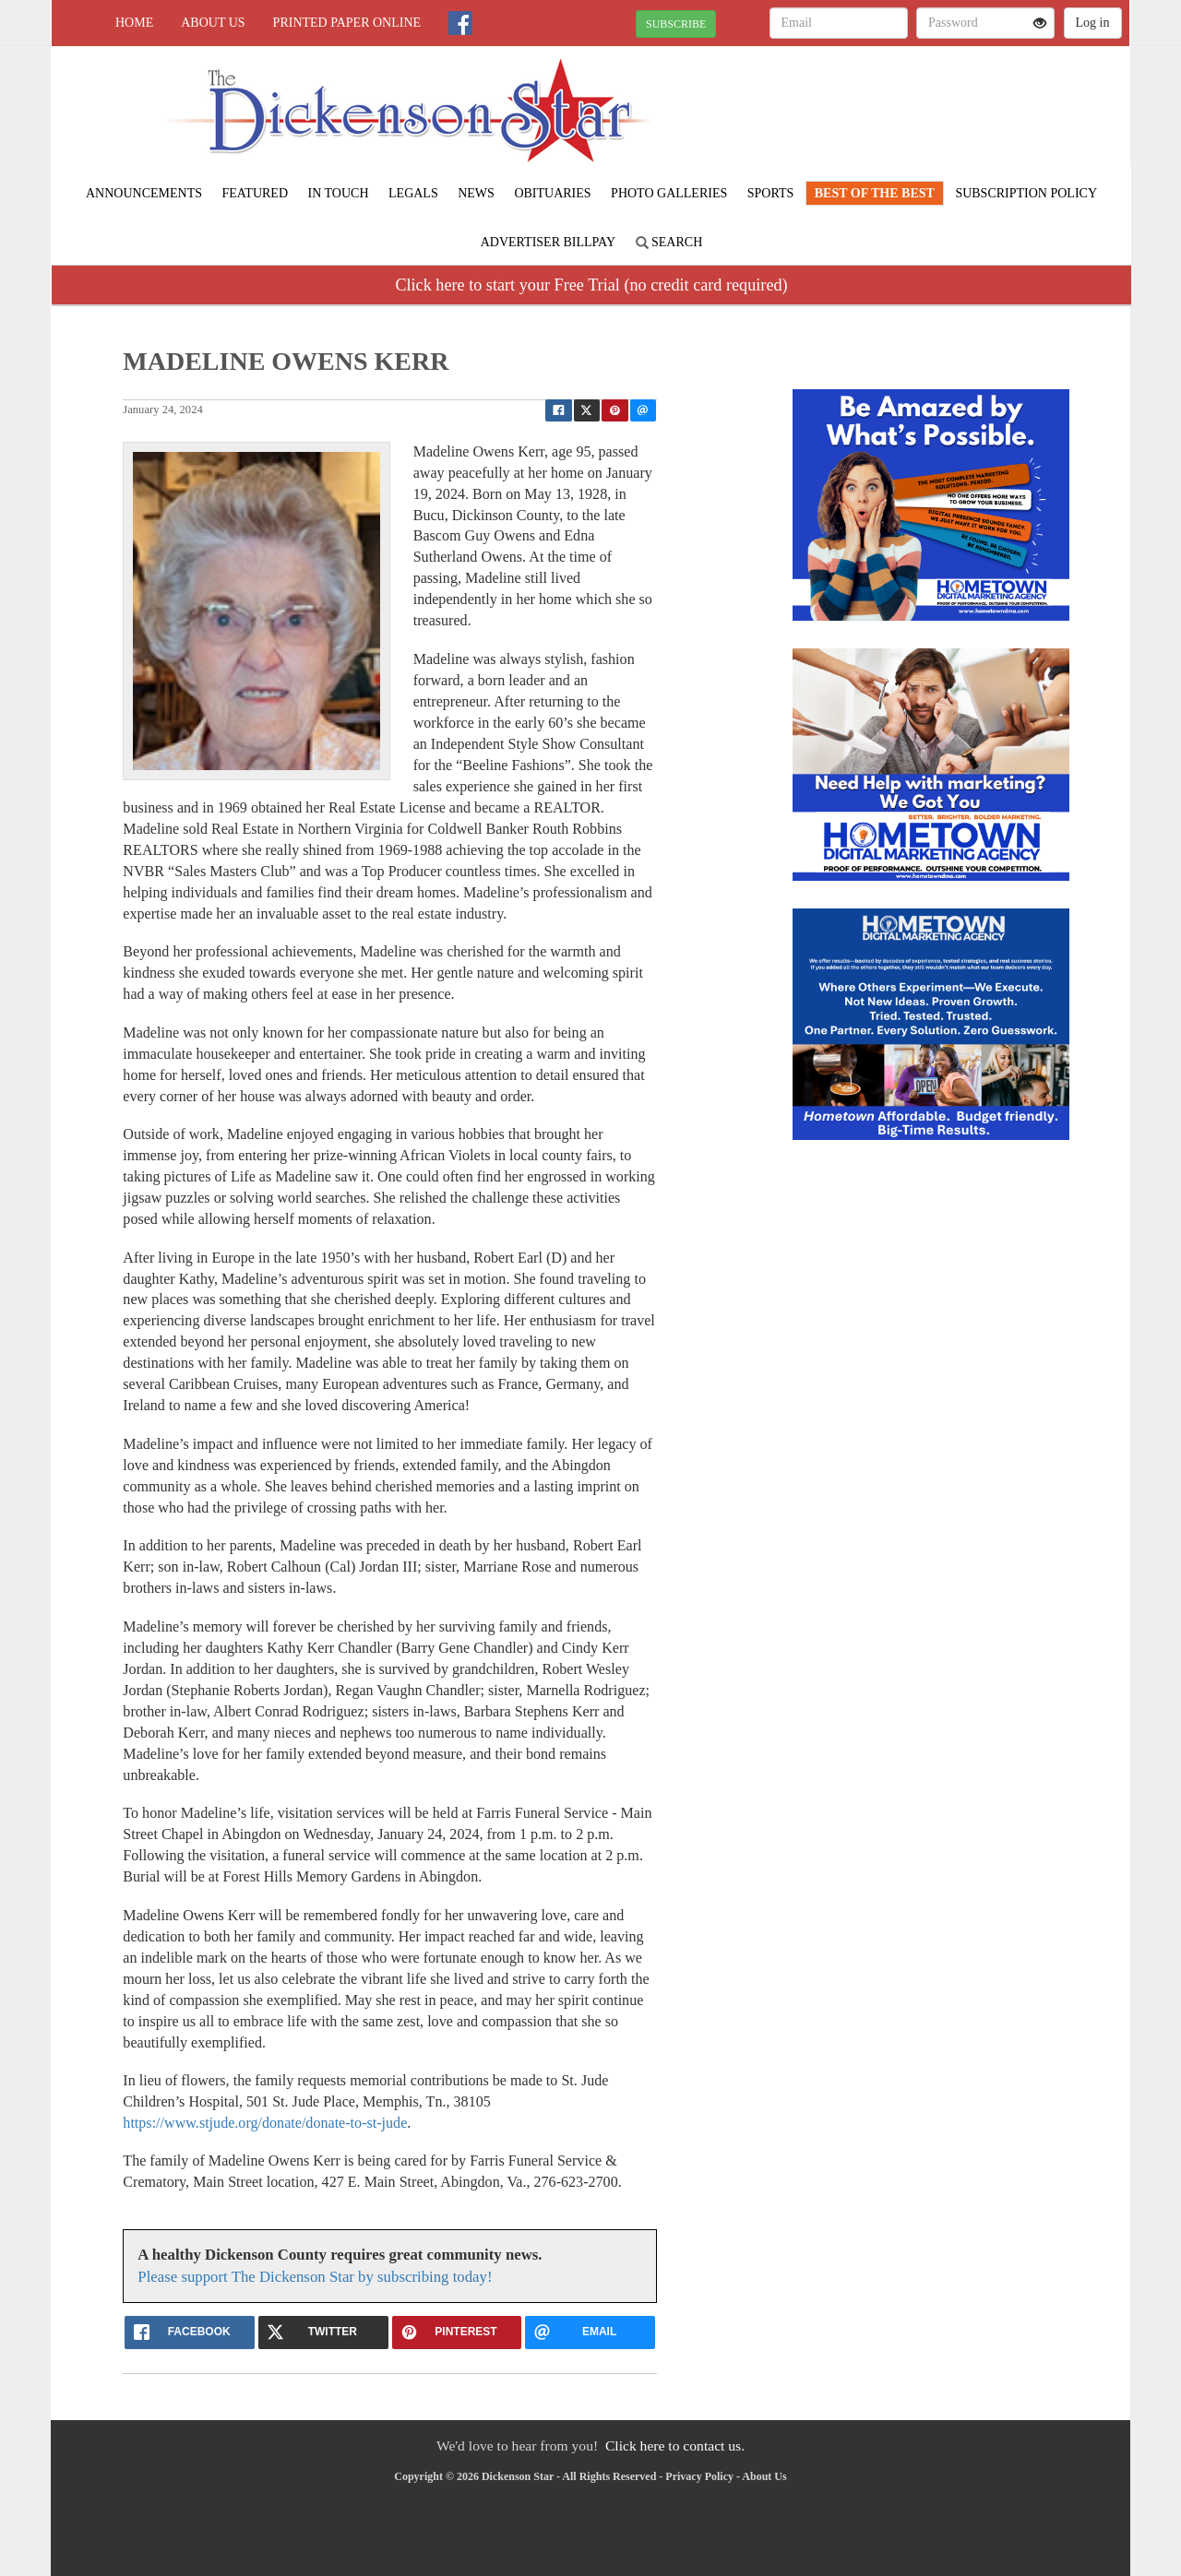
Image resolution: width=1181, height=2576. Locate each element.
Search (669, 242)
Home (134, 23)
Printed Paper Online (347, 23)
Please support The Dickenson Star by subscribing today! (314, 2276)
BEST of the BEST (875, 193)
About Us (213, 23)
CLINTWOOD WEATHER (961, 111)
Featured (254, 193)
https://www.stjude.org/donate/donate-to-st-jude (265, 2123)
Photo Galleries (669, 193)
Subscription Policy (1026, 193)
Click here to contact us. (675, 2445)
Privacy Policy (699, 2476)
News (476, 193)
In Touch (338, 193)
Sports (770, 193)
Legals (413, 193)
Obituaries (552, 193)
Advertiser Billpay (548, 242)
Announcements (144, 193)
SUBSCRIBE (676, 24)
